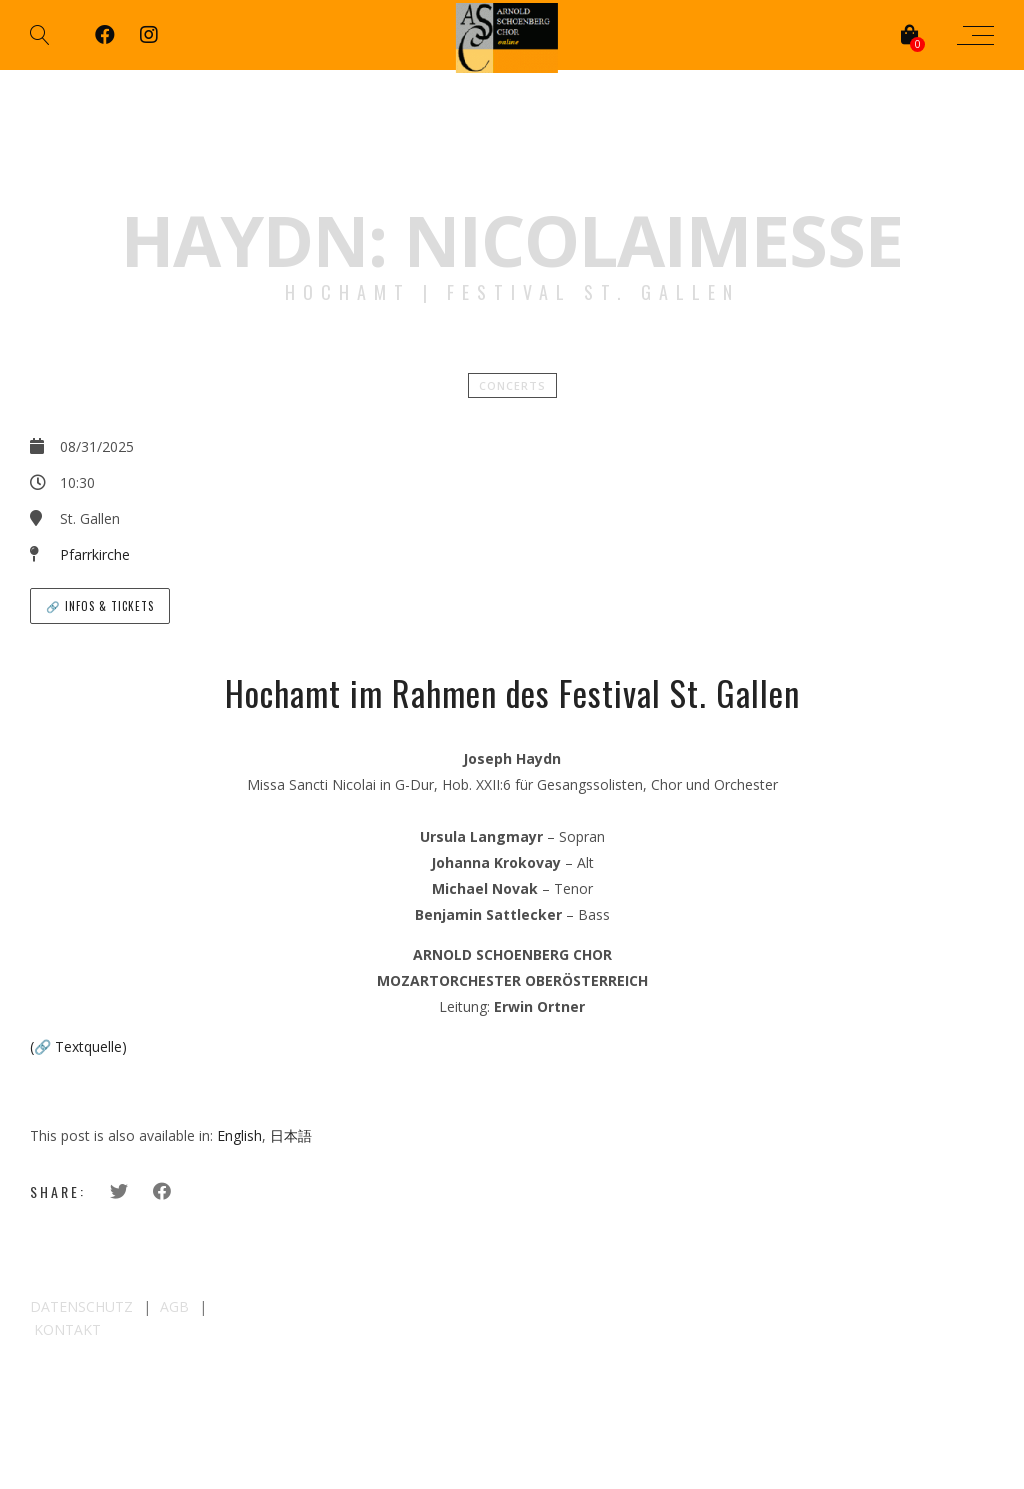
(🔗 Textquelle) (78, 1046)
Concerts (512, 385)
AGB (174, 1306)
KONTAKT (67, 1329)
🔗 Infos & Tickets (100, 606)
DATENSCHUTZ (81, 1306)
